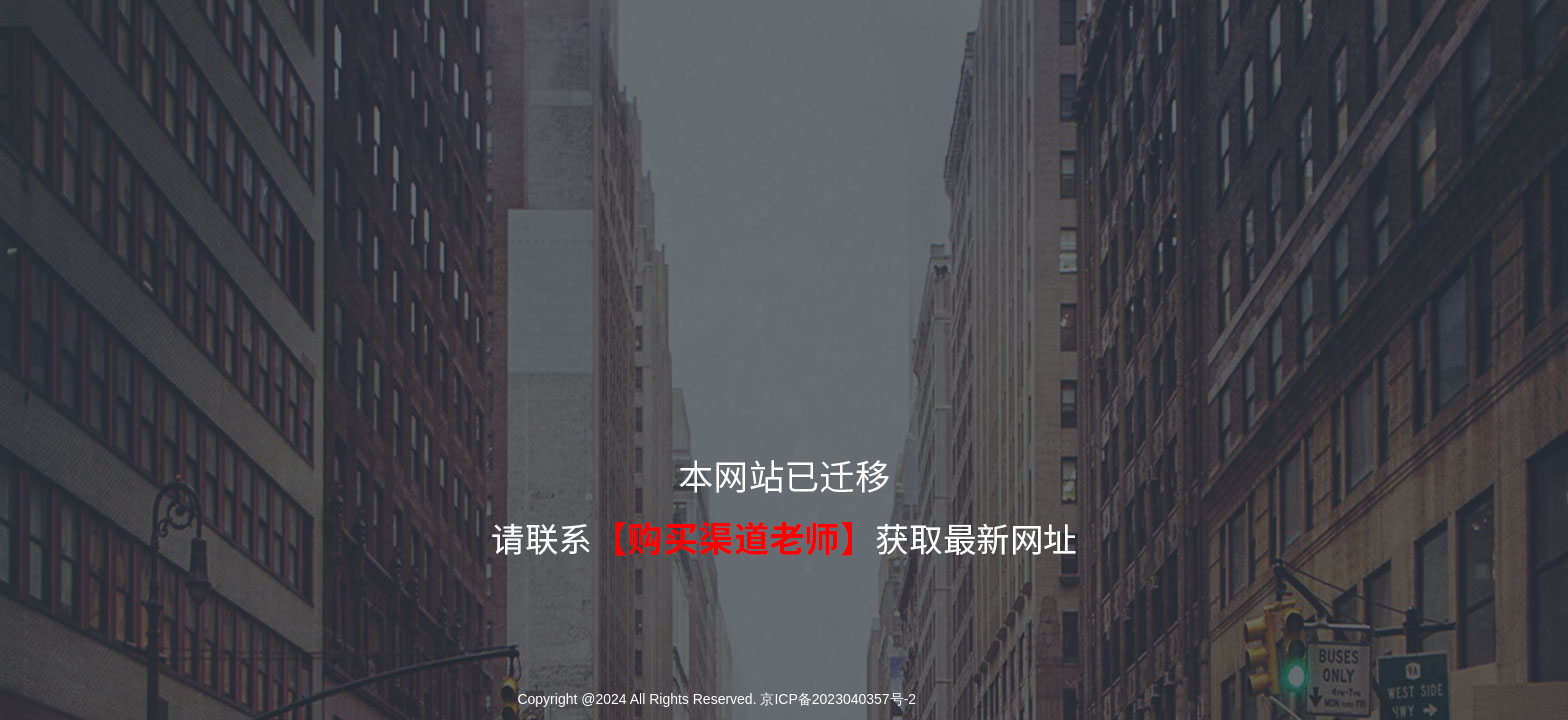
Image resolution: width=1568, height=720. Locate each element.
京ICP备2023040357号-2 (838, 699)
